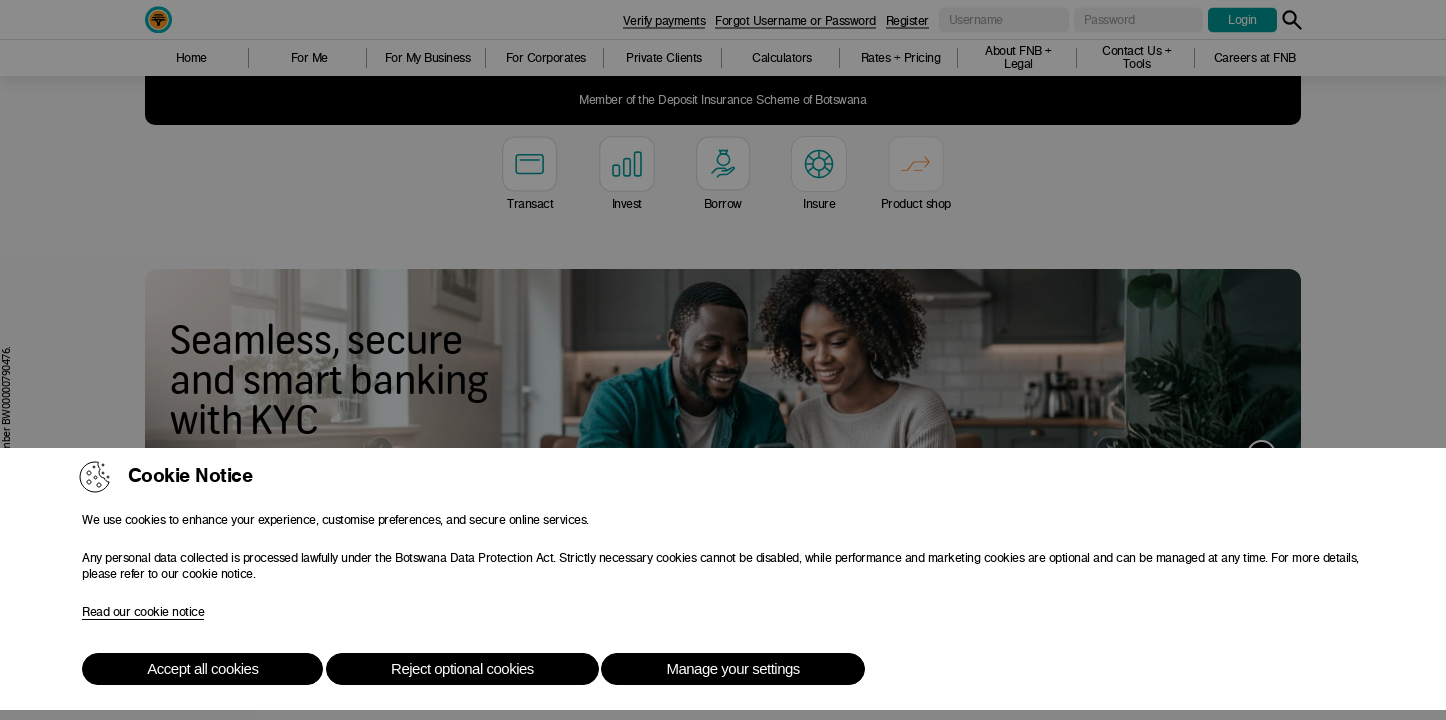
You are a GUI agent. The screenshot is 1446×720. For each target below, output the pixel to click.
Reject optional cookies (462, 668)
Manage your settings (732, 668)
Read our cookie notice (143, 612)
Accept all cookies (202, 668)
